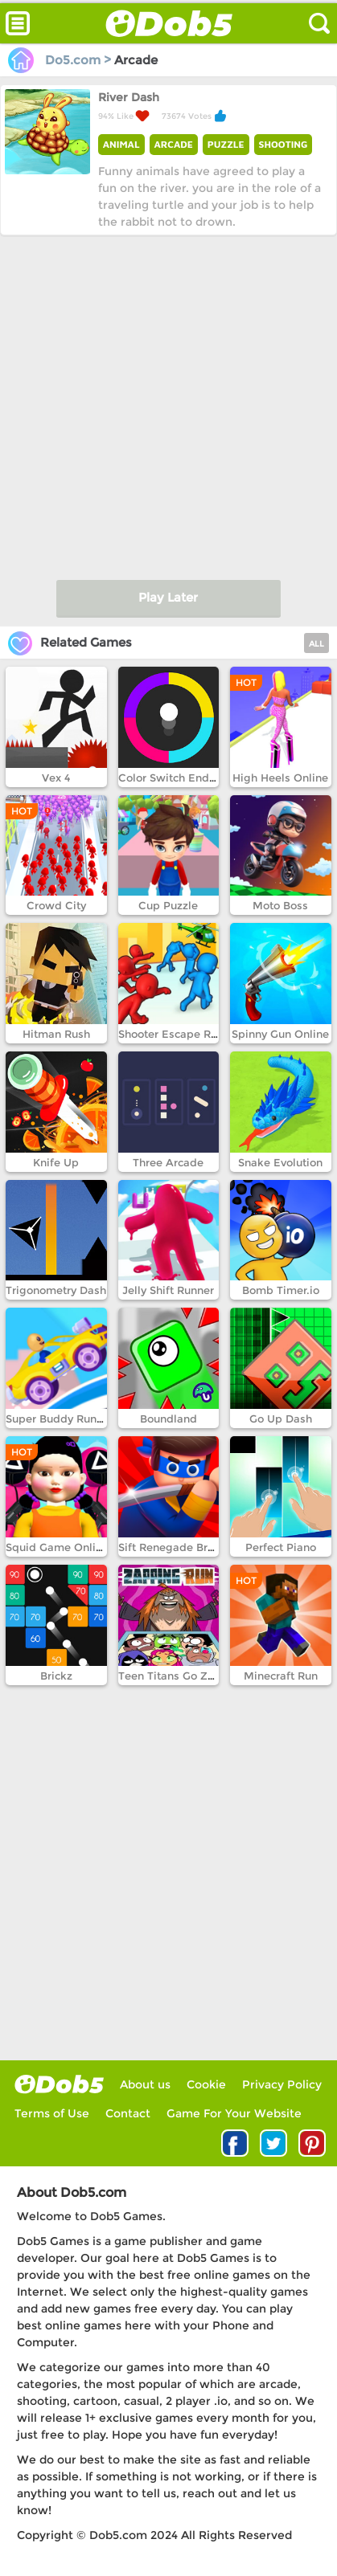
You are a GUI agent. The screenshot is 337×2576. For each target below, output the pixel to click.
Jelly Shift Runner (168, 1290)
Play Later (168, 597)
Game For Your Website (234, 2113)
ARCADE (173, 144)
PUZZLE (226, 144)
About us (145, 2084)
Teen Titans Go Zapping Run (193, 1675)
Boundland (168, 1418)
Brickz (56, 1675)
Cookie (206, 2084)
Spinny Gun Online (280, 1033)
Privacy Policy (282, 2084)
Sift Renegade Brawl (172, 1547)
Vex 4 (56, 777)
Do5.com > (61, 59)
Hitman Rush (56, 1033)
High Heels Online (280, 777)
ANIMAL (121, 144)
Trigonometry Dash (56, 1290)
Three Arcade (168, 1162)
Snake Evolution (280, 1162)
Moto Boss (280, 905)
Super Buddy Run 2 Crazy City (84, 1418)
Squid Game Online (57, 1547)
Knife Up (56, 1162)
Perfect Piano (280, 1547)
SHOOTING (283, 144)
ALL (316, 644)
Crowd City (56, 905)
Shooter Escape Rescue (179, 1033)
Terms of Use (51, 2113)
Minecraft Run (281, 1675)
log (59, 2084)
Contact (127, 2113)
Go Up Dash (280, 1418)
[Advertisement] (168, 403)
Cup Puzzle (168, 905)
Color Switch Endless (174, 777)
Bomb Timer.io (280, 1290)
